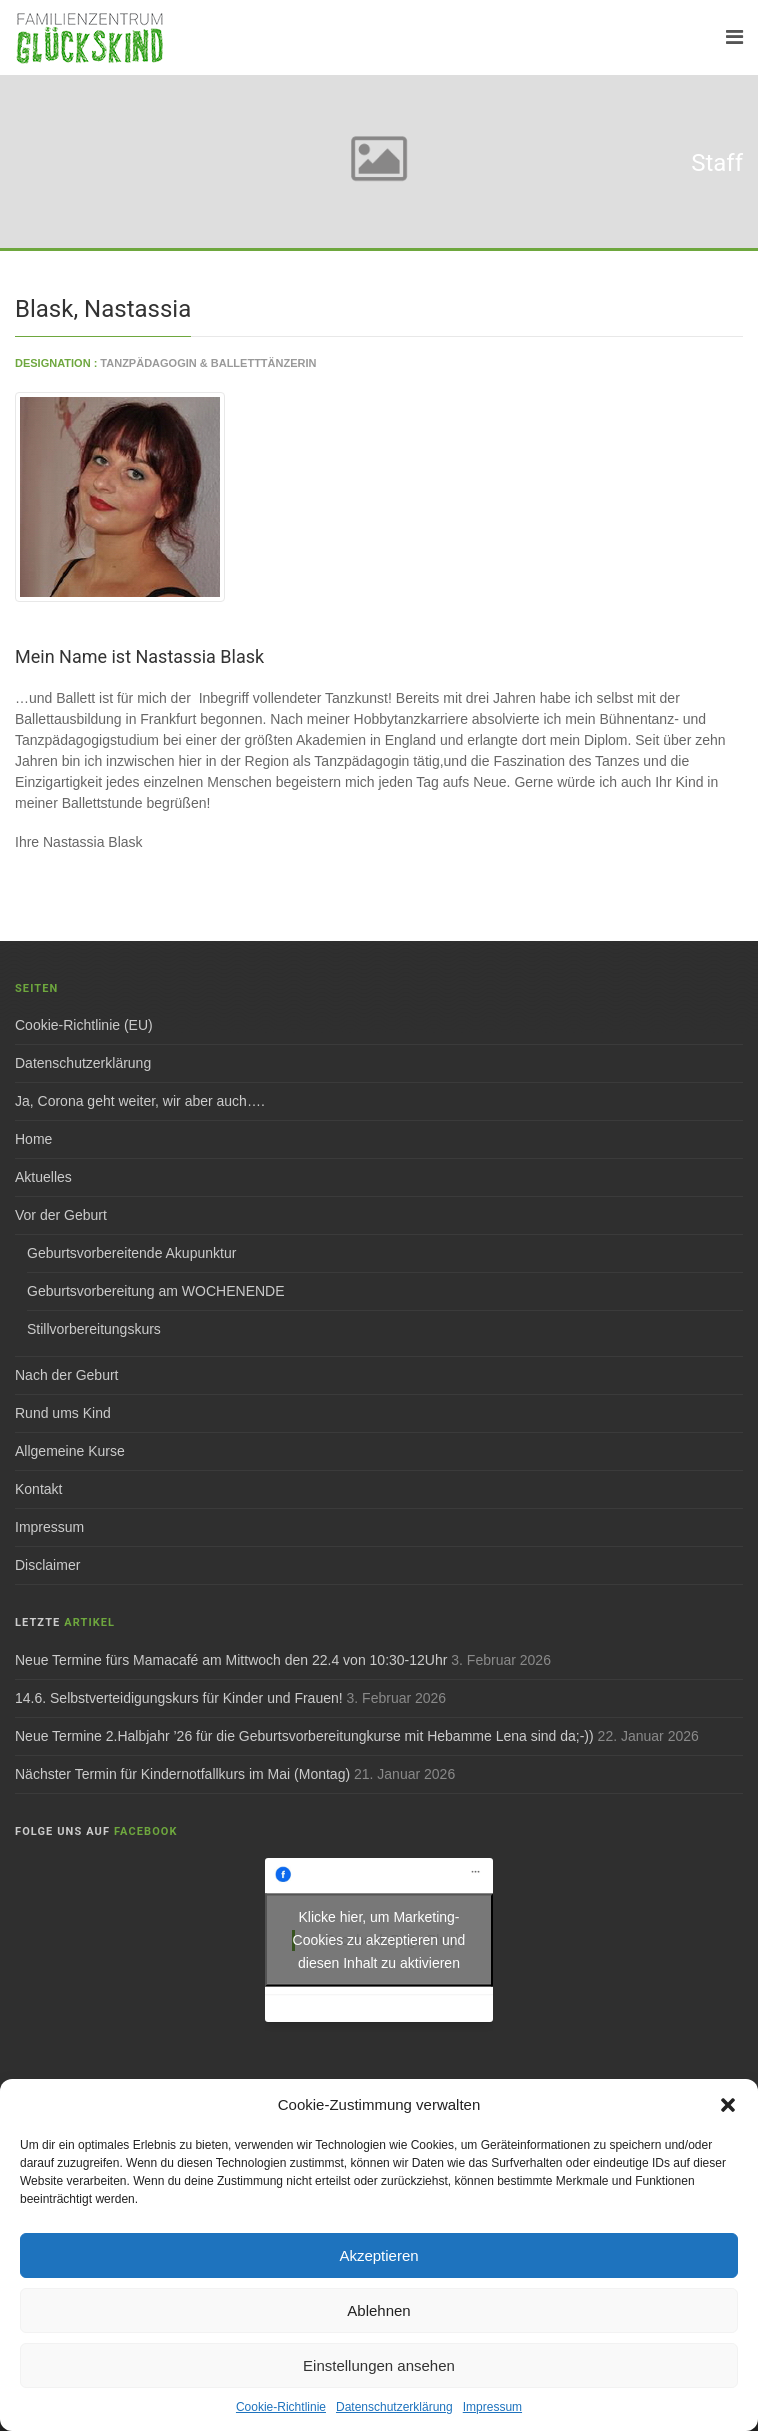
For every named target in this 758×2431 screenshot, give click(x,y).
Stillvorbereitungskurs (94, 1329)
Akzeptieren (378, 2255)
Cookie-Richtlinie (281, 2407)
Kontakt (38, 1489)
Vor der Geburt (61, 1215)
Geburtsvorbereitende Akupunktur (131, 1253)
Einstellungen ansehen (379, 2365)
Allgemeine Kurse (70, 1451)
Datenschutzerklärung (394, 2407)
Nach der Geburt (67, 1375)
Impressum (492, 2407)
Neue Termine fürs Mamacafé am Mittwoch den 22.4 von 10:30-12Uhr (231, 1660)
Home (33, 1139)
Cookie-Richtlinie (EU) (84, 1025)
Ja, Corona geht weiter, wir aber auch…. (140, 1101)
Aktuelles (43, 1177)
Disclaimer (47, 1565)
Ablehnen (378, 2310)
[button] (728, 2105)
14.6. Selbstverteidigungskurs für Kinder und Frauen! (179, 1698)
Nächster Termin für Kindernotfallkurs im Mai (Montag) (182, 1774)
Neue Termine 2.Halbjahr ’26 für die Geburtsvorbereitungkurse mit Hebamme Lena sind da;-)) (304, 1736)
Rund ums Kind (63, 1413)
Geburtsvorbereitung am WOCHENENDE (156, 1291)
